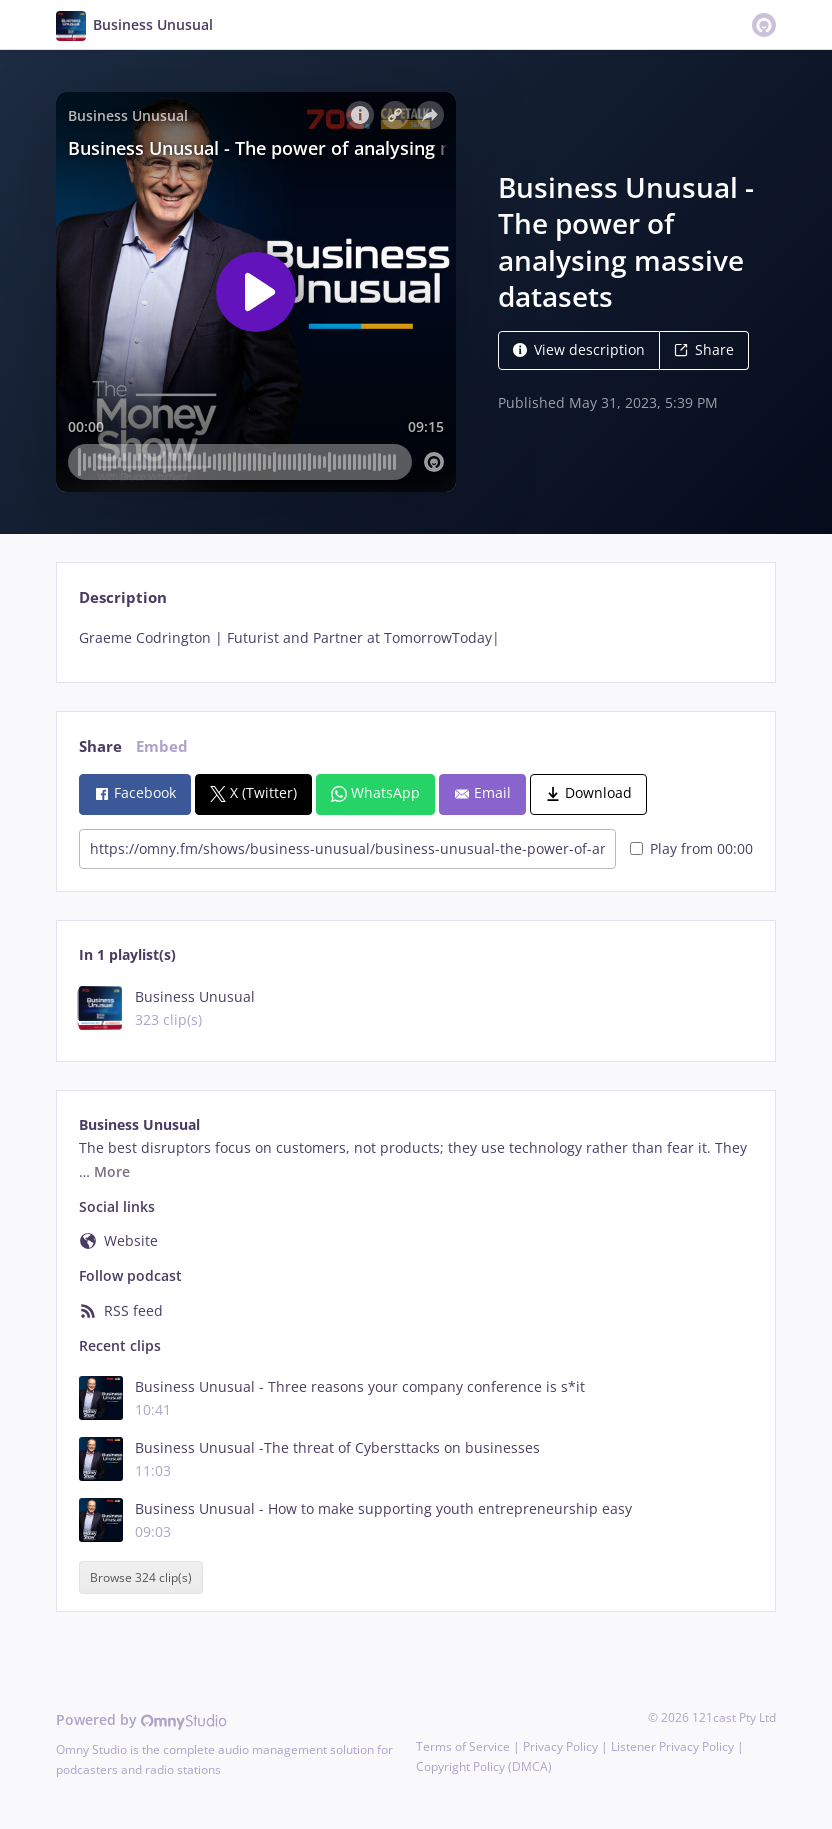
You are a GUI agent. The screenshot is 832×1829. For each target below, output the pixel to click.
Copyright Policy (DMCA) (484, 1766)
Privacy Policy (560, 1746)
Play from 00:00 (691, 848)
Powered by (141, 1719)
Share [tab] (100, 746)
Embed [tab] (162, 746)
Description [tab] (123, 597)
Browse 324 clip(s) (141, 1577)
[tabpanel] (415, 638)
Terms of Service (463, 1746)
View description (579, 349)
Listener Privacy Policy (672, 1746)
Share (704, 349)
